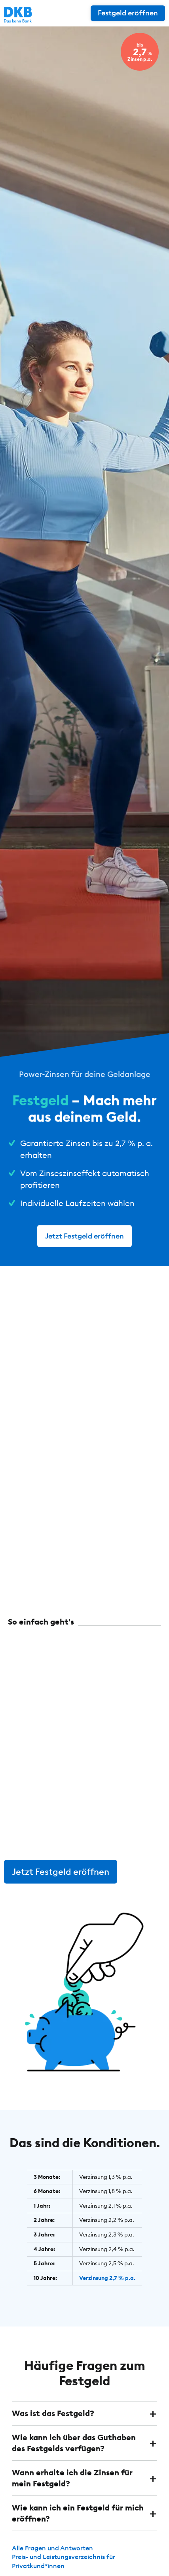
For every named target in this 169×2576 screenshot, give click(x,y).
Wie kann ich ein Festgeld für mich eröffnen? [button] (78, 2513)
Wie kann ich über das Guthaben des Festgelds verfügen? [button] (74, 2442)
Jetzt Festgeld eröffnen (84, 1235)
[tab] (84, 2413)
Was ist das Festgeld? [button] (53, 2413)
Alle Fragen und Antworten (52, 2548)
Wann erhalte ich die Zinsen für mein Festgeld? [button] (72, 2477)
